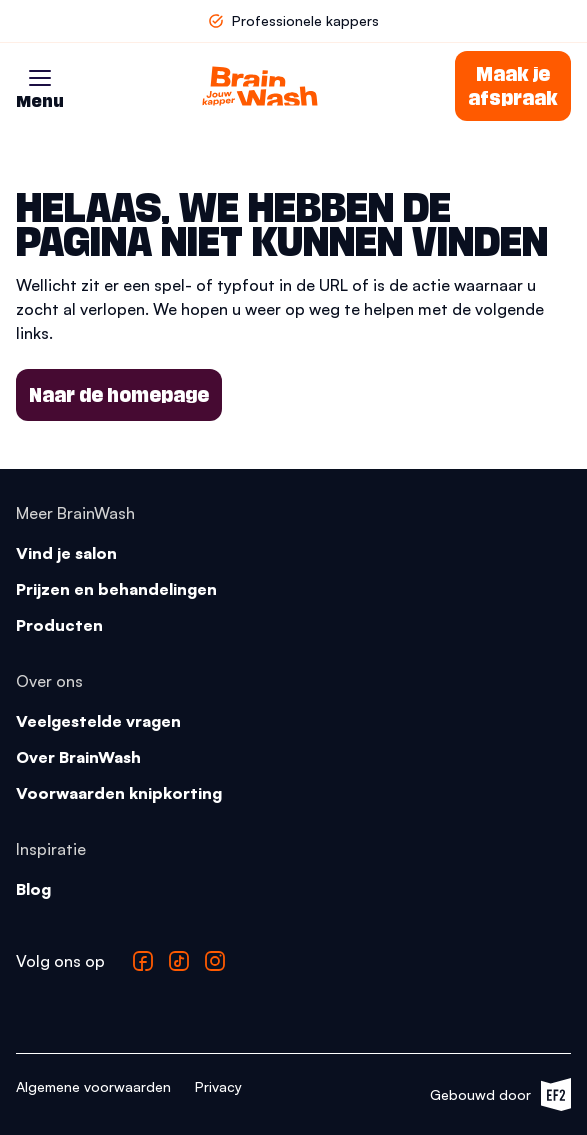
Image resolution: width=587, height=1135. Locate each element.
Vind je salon (66, 553)
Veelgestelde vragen (98, 721)
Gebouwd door (500, 1094)
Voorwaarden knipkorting (119, 793)
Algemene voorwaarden (93, 1086)
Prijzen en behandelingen (116, 589)
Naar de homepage (119, 395)
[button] (40, 78)
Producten (59, 625)
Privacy (218, 1086)
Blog (33, 889)
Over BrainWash (78, 757)
